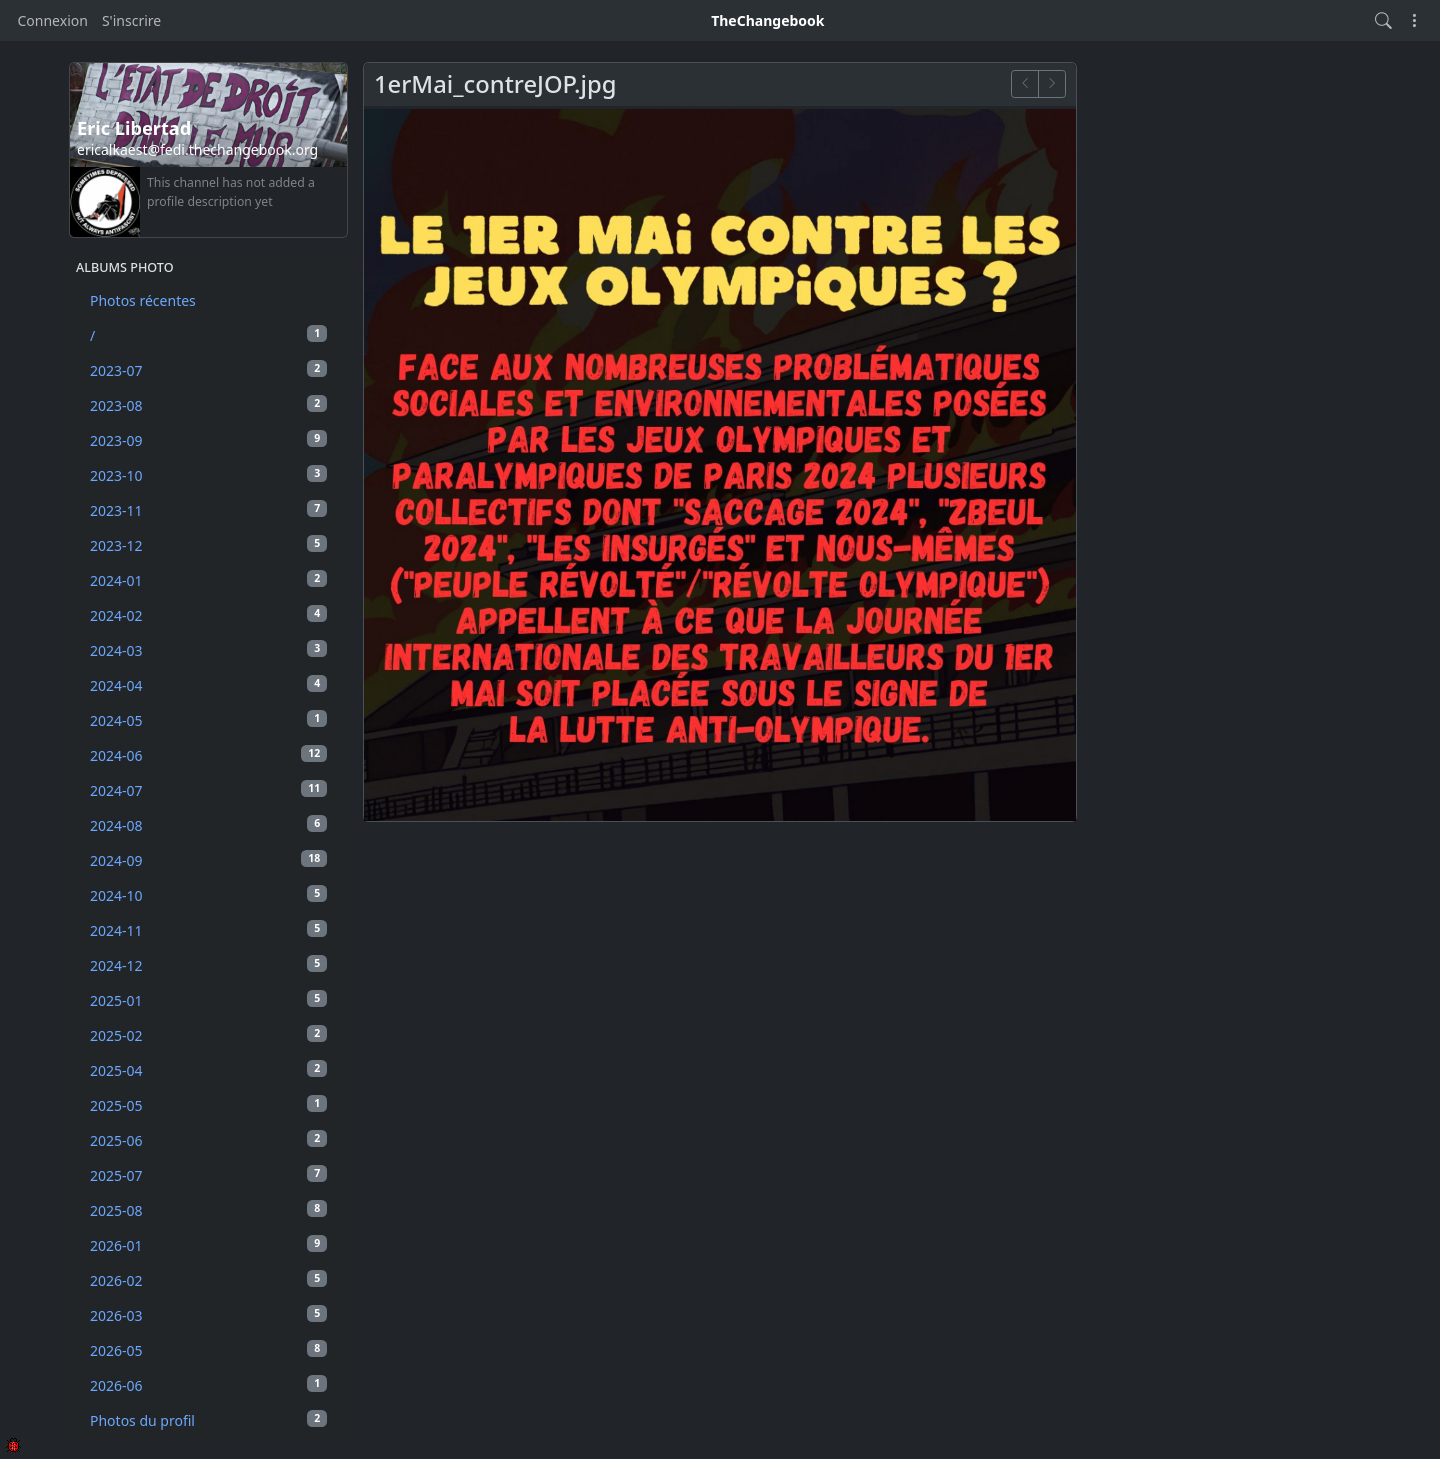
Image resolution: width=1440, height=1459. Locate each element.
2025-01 (208, 1000)
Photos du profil (208, 1420)
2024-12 (208, 965)
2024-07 (208, 790)
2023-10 (208, 475)
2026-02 (208, 1280)
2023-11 (208, 510)
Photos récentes (143, 300)
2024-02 (208, 615)
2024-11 (208, 930)
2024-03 (208, 650)
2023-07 (208, 370)
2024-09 (208, 860)
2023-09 (208, 440)
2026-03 (208, 1315)
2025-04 (208, 1070)
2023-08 (208, 405)
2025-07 (208, 1175)
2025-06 (208, 1140)
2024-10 (208, 895)
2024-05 (208, 720)
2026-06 (208, 1385)
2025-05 (208, 1105)
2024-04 (208, 685)
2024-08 (208, 825)
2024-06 (208, 755)
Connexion (53, 20)
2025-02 (208, 1035)
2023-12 (208, 545)
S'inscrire (131, 20)
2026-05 (208, 1350)
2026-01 (208, 1245)
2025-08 (208, 1210)
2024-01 (208, 580)
